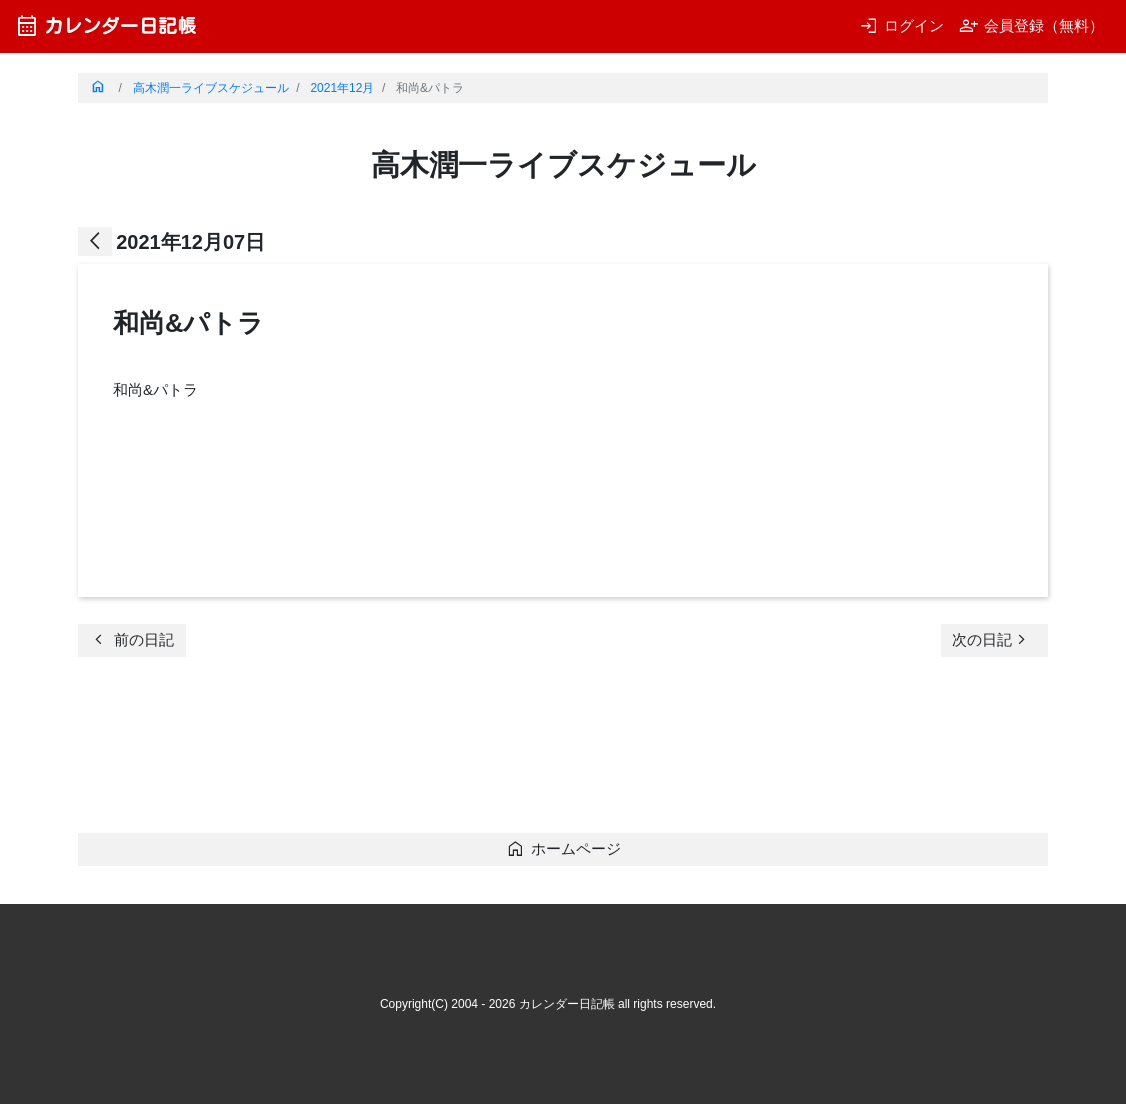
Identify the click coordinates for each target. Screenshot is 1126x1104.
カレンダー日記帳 (105, 25)
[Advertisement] (442, 751)
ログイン (901, 25)
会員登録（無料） (1031, 25)
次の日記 (992, 639)
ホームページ (563, 848)
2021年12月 (342, 88)
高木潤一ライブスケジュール (211, 88)
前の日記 (131, 639)
